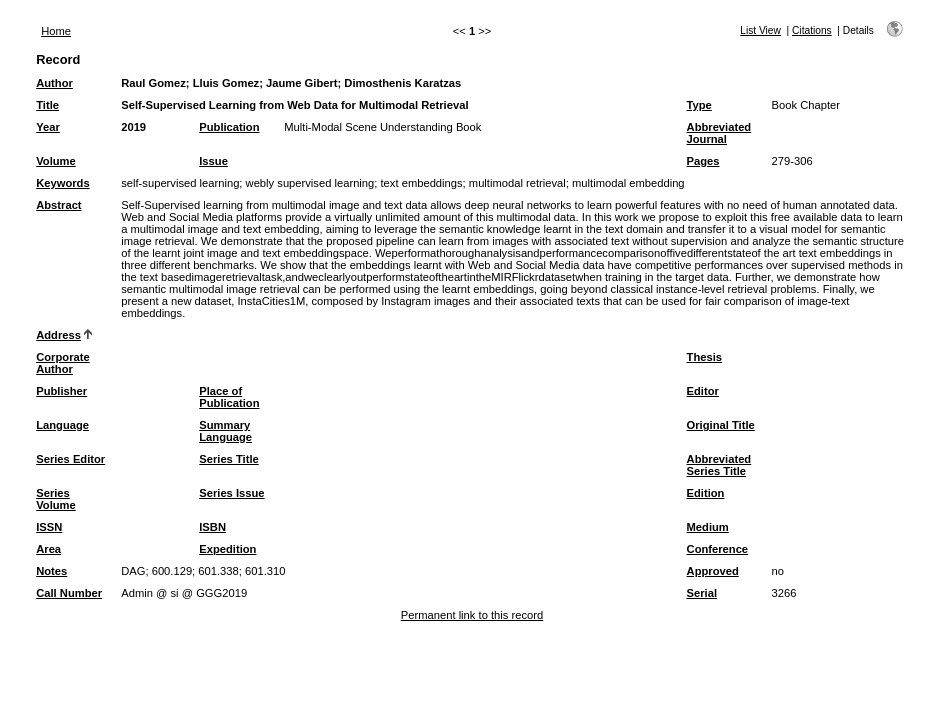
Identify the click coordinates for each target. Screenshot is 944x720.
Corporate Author (62, 363)
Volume (56, 161)
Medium (708, 527)
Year (48, 127)
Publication (229, 127)
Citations (812, 30)
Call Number (69, 593)
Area (48, 549)
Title (47, 105)
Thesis (704, 357)
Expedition (227, 549)
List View (760, 30)
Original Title (721, 425)
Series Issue (231, 493)
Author (54, 83)
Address (58, 335)
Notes (51, 571)
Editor (703, 391)
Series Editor (70, 459)
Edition (706, 493)
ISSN (49, 527)
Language (62, 425)
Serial (702, 593)
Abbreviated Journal (719, 133)
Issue (213, 161)
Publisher (61, 391)
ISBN (212, 527)
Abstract (58, 205)
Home (56, 31)
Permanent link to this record (472, 615)
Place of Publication (229, 397)
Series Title (229, 459)
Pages (703, 161)
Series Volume (56, 499)
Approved (713, 571)
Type (699, 105)
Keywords (62, 183)
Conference (718, 549)
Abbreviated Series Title (719, 465)
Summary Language (225, 431)
